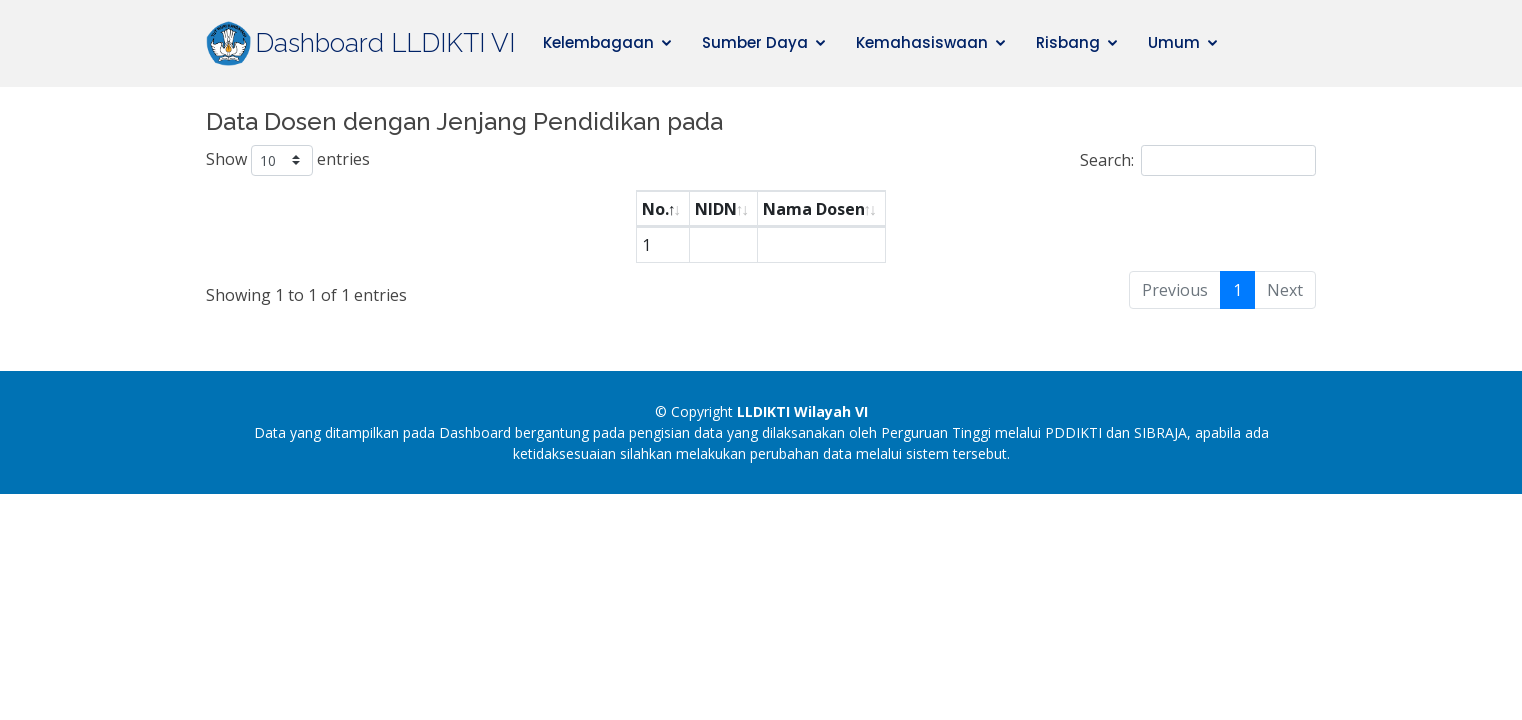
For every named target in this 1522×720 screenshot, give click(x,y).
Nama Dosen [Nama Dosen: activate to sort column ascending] (814, 209)
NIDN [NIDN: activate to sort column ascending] (716, 209)
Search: (1198, 160)
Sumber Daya (755, 42)
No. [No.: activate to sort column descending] (655, 209)
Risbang (1068, 42)
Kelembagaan (598, 42)
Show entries (288, 160)
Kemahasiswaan (922, 42)
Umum (1174, 42)
